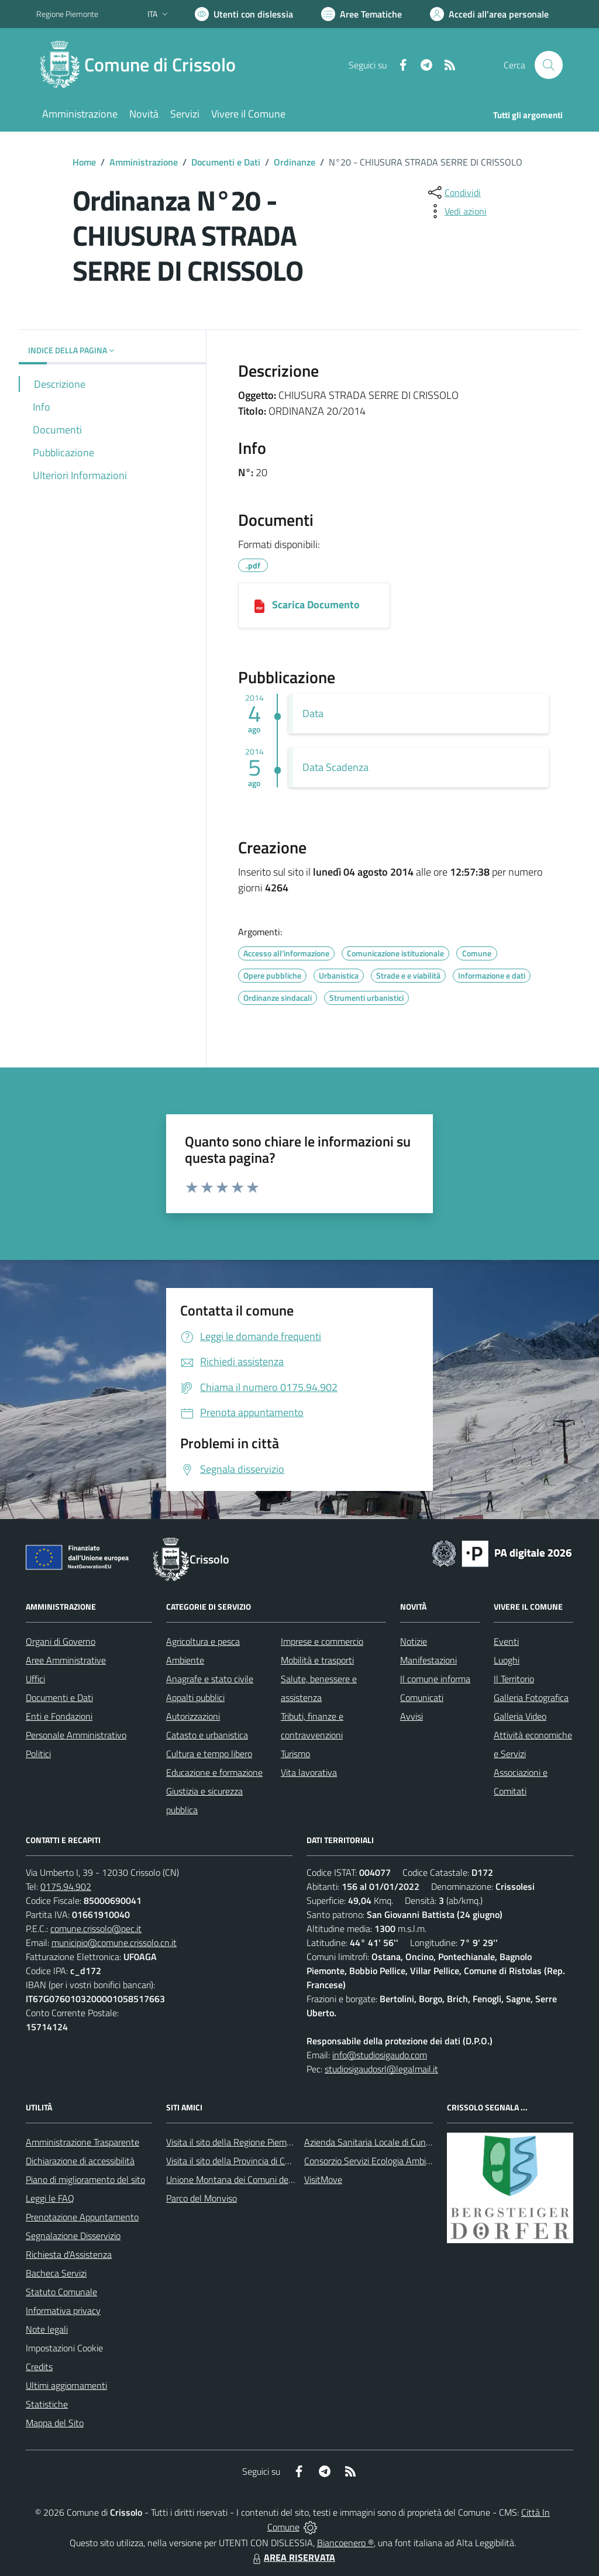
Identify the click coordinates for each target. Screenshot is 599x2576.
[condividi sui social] (453, 192)
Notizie (413, 1641)
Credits (39, 2367)
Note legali (47, 2329)
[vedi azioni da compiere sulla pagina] (456, 211)
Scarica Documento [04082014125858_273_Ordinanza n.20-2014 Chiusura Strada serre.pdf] (316, 604)
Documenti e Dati (225, 162)
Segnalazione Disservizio (73, 2236)
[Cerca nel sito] (549, 65)
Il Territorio (514, 1679)
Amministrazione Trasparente (82, 2142)
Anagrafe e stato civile (209, 1679)
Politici (38, 1754)
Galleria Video (520, 1716)
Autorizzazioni (193, 1716)
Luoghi (506, 1660)
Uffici (35, 1679)
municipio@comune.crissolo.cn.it (114, 1943)
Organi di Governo (60, 1641)
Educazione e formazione (214, 1772)
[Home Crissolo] (143, 65)
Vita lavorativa (309, 1772)
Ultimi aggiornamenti (66, 2385)
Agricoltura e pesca (203, 1641)
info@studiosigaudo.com (379, 2055)
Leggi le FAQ (50, 2198)
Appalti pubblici (195, 1697)
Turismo (295, 1754)
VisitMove (323, 2179)
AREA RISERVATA (292, 2557)
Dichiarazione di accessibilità (80, 2161)
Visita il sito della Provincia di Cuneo (235, 2161)
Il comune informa (435, 1679)
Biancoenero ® (345, 2543)
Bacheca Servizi (56, 2273)
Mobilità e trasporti (317, 1660)
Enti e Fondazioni (59, 1716)
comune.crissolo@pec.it (96, 1928)
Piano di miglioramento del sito (85, 2179)
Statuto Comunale (61, 2292)
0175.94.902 (65, 1886)
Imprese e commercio (322, 1641)
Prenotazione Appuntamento (82, 2217)
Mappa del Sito (55, 2423)
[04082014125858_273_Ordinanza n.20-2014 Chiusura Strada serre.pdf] (259, 605)
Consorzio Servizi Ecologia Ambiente (374, 2161)
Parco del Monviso (201, 2198)
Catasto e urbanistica (207, 1735)
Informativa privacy (63, 2310)
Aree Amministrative (66, 1660)
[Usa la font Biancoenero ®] (244, 14)
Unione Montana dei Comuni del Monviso (246, 2179)
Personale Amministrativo (76, 1735)
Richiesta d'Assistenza (69, 2254)
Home (84, 162)
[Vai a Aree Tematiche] (361, 14)
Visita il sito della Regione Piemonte (235, 2142)
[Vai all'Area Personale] (489, 14)
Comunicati (421, 1697)
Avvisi (411, 1716)
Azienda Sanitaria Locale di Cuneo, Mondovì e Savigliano (413, 2142)
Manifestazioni (428, 1660)
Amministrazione (143, 162)
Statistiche (47, 2404)
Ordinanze (294, 162)
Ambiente (185, 1660)
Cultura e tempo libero (209, 1754)
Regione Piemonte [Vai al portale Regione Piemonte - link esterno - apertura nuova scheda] (67, 14)
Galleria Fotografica (531, 1697)
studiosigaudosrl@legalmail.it (381, 2069)
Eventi (506, 1641)
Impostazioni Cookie (64, 2348)
